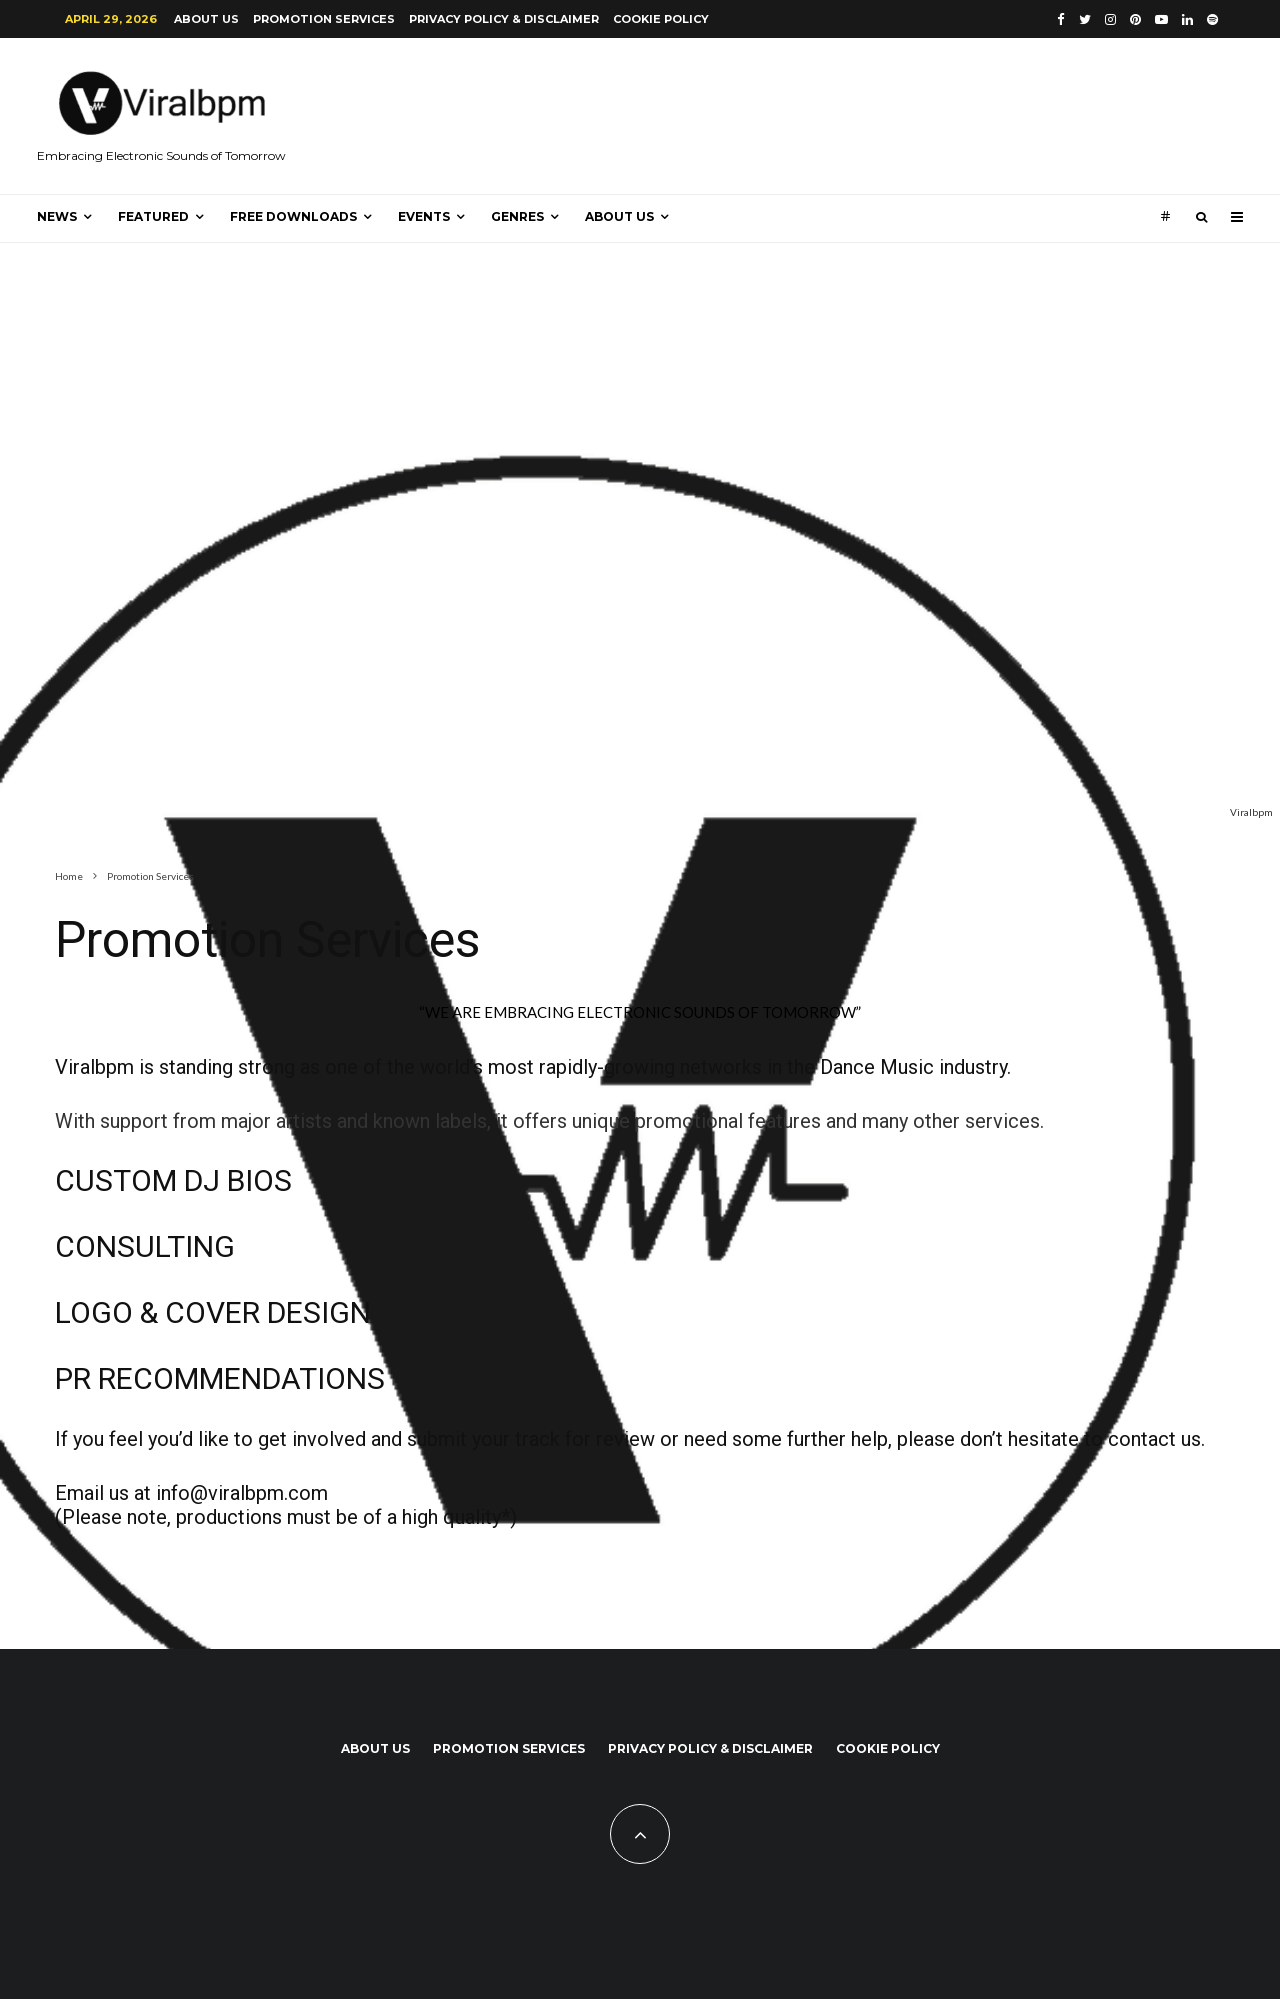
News (57, 216)
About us (206, 19)
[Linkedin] (1187, 19)
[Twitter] (1085, 19)
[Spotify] (1212, 19)
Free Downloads (293, 216)
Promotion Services (324, 19)
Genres (517, 216)
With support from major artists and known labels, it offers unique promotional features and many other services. (549, 1121)
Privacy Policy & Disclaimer (504, 19)
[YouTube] (1161, 19)
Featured (153, 216)
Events (424, 216)
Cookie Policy (661, 19)
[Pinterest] (1135, 19)
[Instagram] (1110, 19)
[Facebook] (1061, 19)
